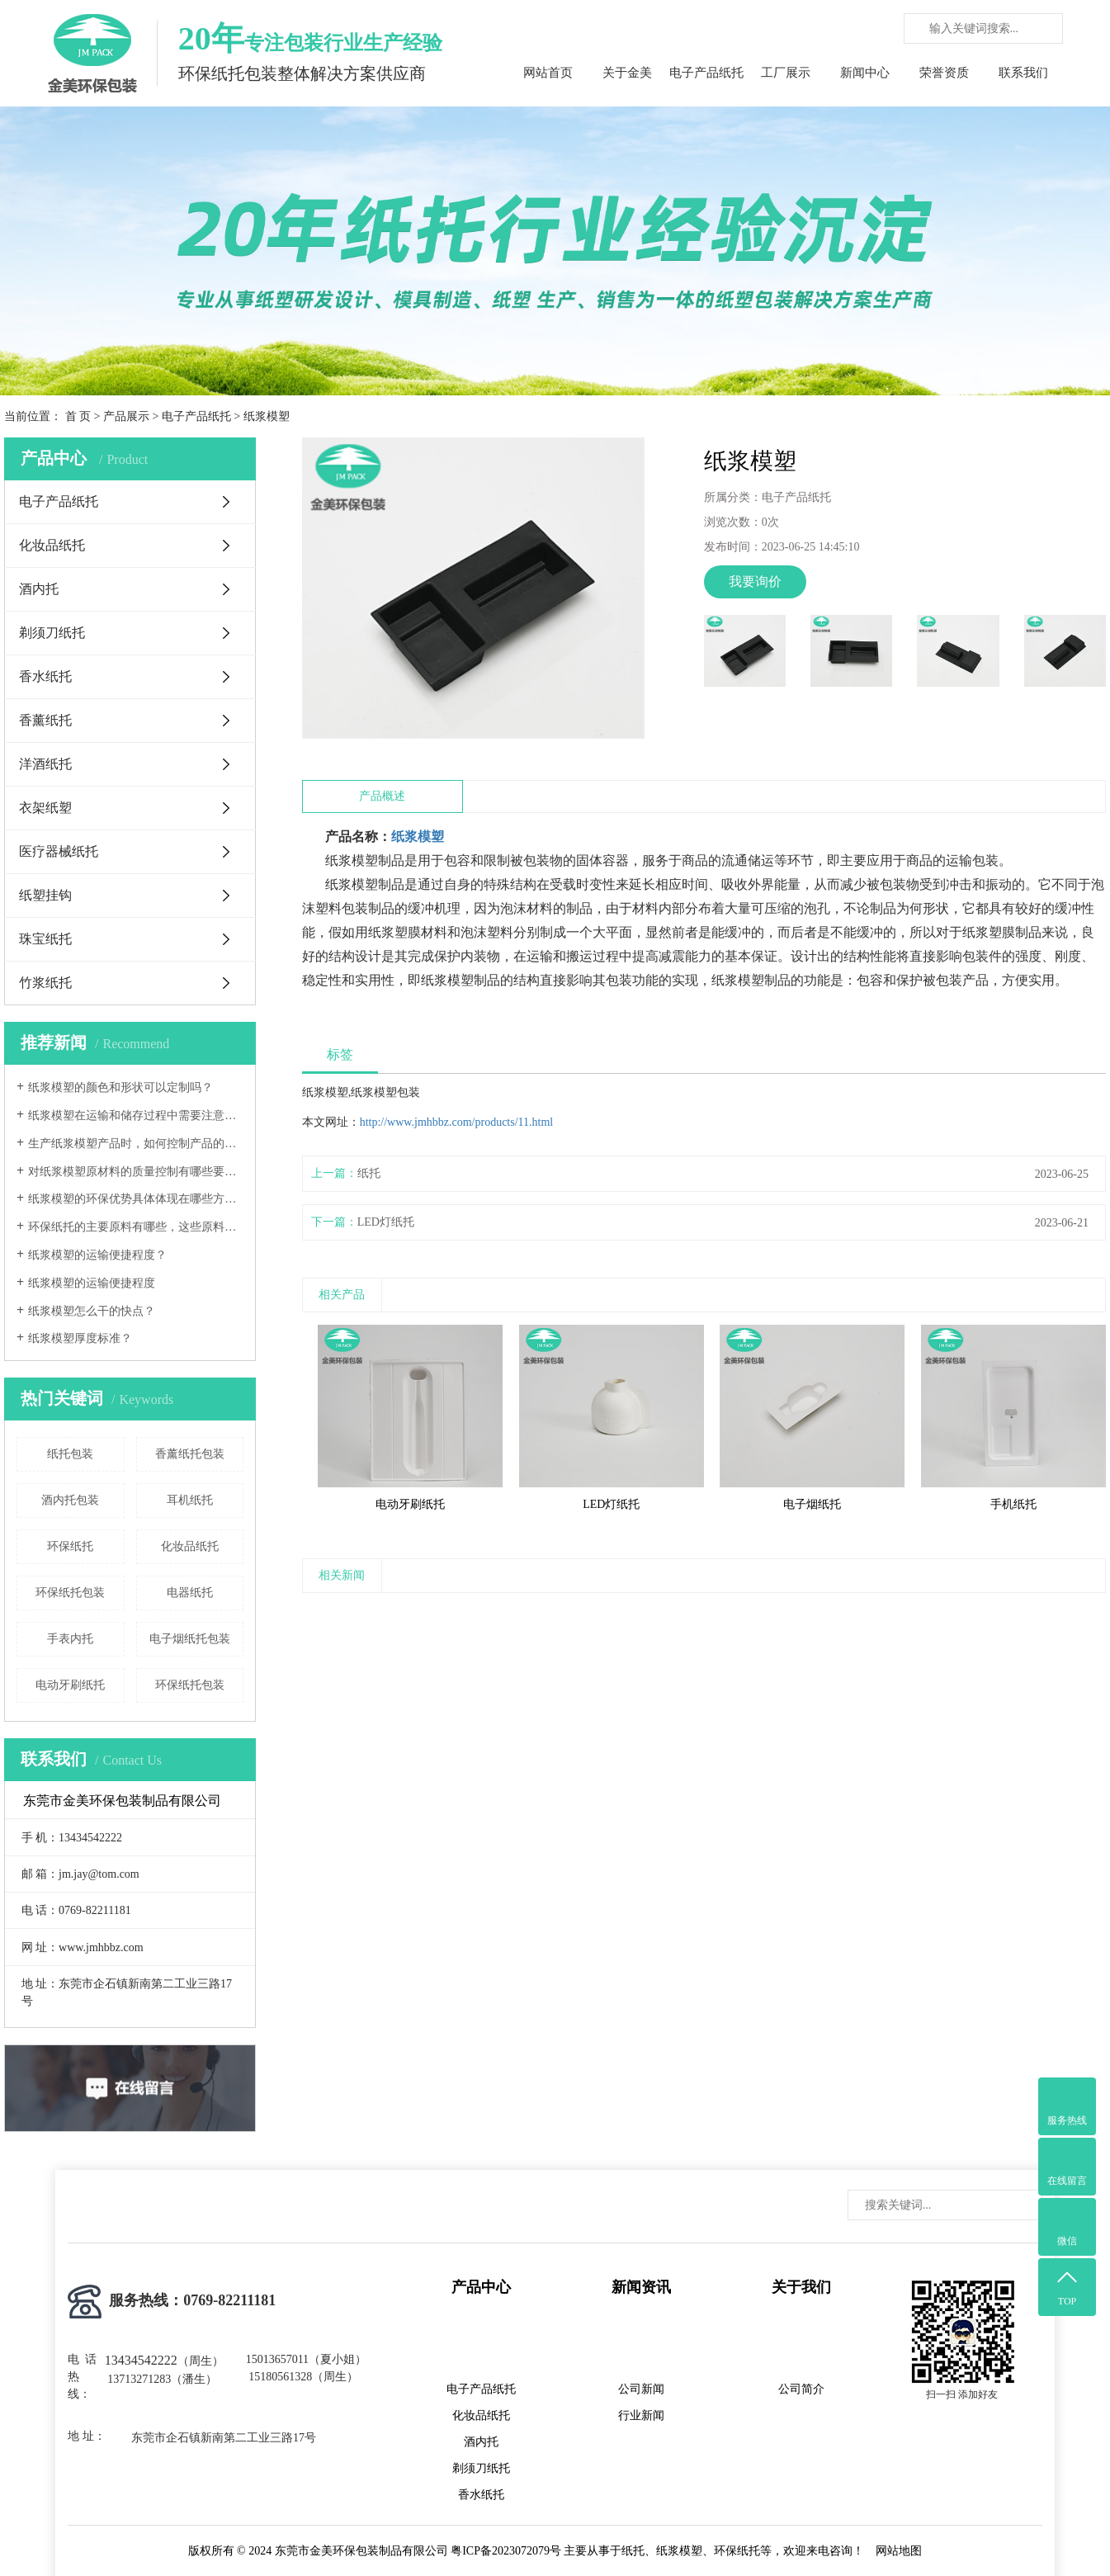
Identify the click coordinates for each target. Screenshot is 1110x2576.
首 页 (78, 416)
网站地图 (899, 2551)
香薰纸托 (45, 720)
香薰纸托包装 (189, 1454)
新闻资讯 (641, 2287)
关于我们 (801, 2287)
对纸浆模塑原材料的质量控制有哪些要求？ (135, 1171)
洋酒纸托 (45, 764)
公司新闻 (641, 2389)
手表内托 (70, 1639)
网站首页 (548, 72)
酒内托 (39, 589)
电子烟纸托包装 (189, 1639)
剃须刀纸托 (52, 633)
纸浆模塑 (417, 837)
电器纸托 (190, 1592)
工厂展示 (785, 72)
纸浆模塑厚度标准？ (80, 1338)
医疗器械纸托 (58, 851)
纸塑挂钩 (45, 895)
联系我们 (1023, 72)
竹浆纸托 (45, 983)
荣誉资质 (944, 72)
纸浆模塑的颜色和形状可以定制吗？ (120, 1087)
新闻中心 (865, 72)
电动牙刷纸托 (70, 1685)
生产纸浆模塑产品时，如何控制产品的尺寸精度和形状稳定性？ (135, 1143)
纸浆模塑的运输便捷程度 (91, 1283)
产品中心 (481, 2287)
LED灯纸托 (385, 1222)
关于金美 (627, 72)
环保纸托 (70, 1546)
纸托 (368, 1173)
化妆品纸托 (52, 545)
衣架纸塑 (45, 808)
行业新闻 (641, 2415)
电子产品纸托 (706, 72)
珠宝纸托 (45, 939)
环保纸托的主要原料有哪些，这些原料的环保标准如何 (135, 1227)
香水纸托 (45, 676)
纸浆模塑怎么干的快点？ (91, 1311)
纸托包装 (70, 1454)
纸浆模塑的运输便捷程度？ (97, 1255)
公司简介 (801, 2389)
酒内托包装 (70, 1500)
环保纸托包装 (70, 1592)
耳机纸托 (190, 1500)
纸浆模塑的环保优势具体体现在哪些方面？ (135, 1199)
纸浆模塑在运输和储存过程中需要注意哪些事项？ (135, 1115)
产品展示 (126, 416)
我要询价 (755, 581)
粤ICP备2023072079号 (506, 2551)
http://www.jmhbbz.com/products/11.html (457, 1122)
